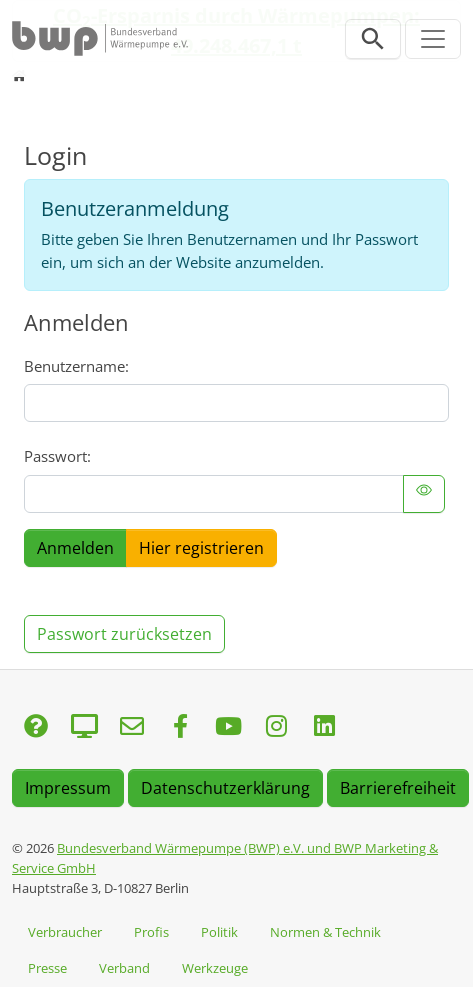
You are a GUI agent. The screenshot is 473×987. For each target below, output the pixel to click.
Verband (124, 968)
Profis (151, 932)
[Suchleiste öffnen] (373, 39)
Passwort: (57, 456)
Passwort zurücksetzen (124, 634)
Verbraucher (65, 932)
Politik (219, 932)
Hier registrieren (201, 548)
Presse (47, 968)
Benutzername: (76, 366)
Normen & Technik (325, 932)
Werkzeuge (215, 968)
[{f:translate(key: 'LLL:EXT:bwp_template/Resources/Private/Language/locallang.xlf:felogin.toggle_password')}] (424, 494)
